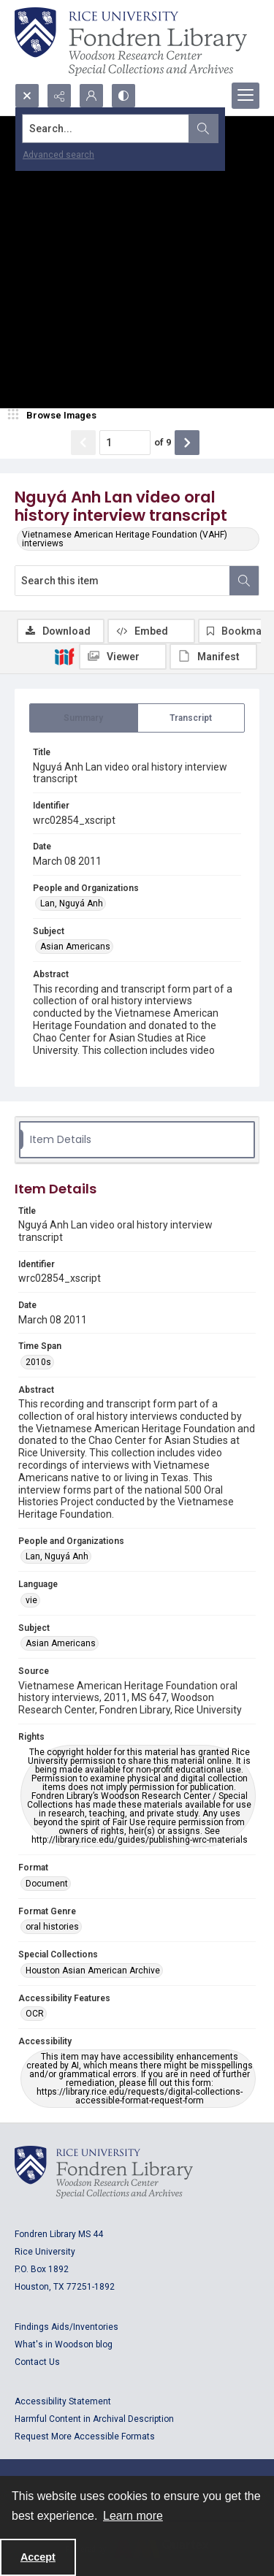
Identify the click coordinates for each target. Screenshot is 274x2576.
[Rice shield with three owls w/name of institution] (131, 41)
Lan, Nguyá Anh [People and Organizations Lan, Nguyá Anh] (71, 903)
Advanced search (58, 155)
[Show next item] (187, 442)
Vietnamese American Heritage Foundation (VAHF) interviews (124, 539)
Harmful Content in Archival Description (94, 2419)
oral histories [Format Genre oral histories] (52, 1927)
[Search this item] (122, 580)
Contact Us (37, 2362)
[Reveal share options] (59, 95)
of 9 (162, 442)
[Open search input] (27, 95)
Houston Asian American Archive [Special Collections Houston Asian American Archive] (93, 1970)
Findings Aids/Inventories (66, 2327)
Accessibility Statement (63, 2401)
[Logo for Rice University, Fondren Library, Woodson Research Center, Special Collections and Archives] (104, 2172)
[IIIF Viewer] (123, 656)
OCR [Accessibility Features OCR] (35, 2014)
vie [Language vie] (31, 1600)
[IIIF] (64, 655)
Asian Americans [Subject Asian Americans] (75, 946)
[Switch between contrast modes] (123, 95)
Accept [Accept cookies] (38, 2557)
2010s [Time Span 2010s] (38, 1362)
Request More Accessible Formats (85, 2436)
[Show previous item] (83, 442)
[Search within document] (244, 580)
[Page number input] (125, 442)
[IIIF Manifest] (213, 656)
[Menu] (245, 96)
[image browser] (55, 415)
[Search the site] (110, 128)
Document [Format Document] (47, 1884)
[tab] (83, 718)
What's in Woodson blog (64, 2344)
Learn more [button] (133, 2516)
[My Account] (91, 95)
